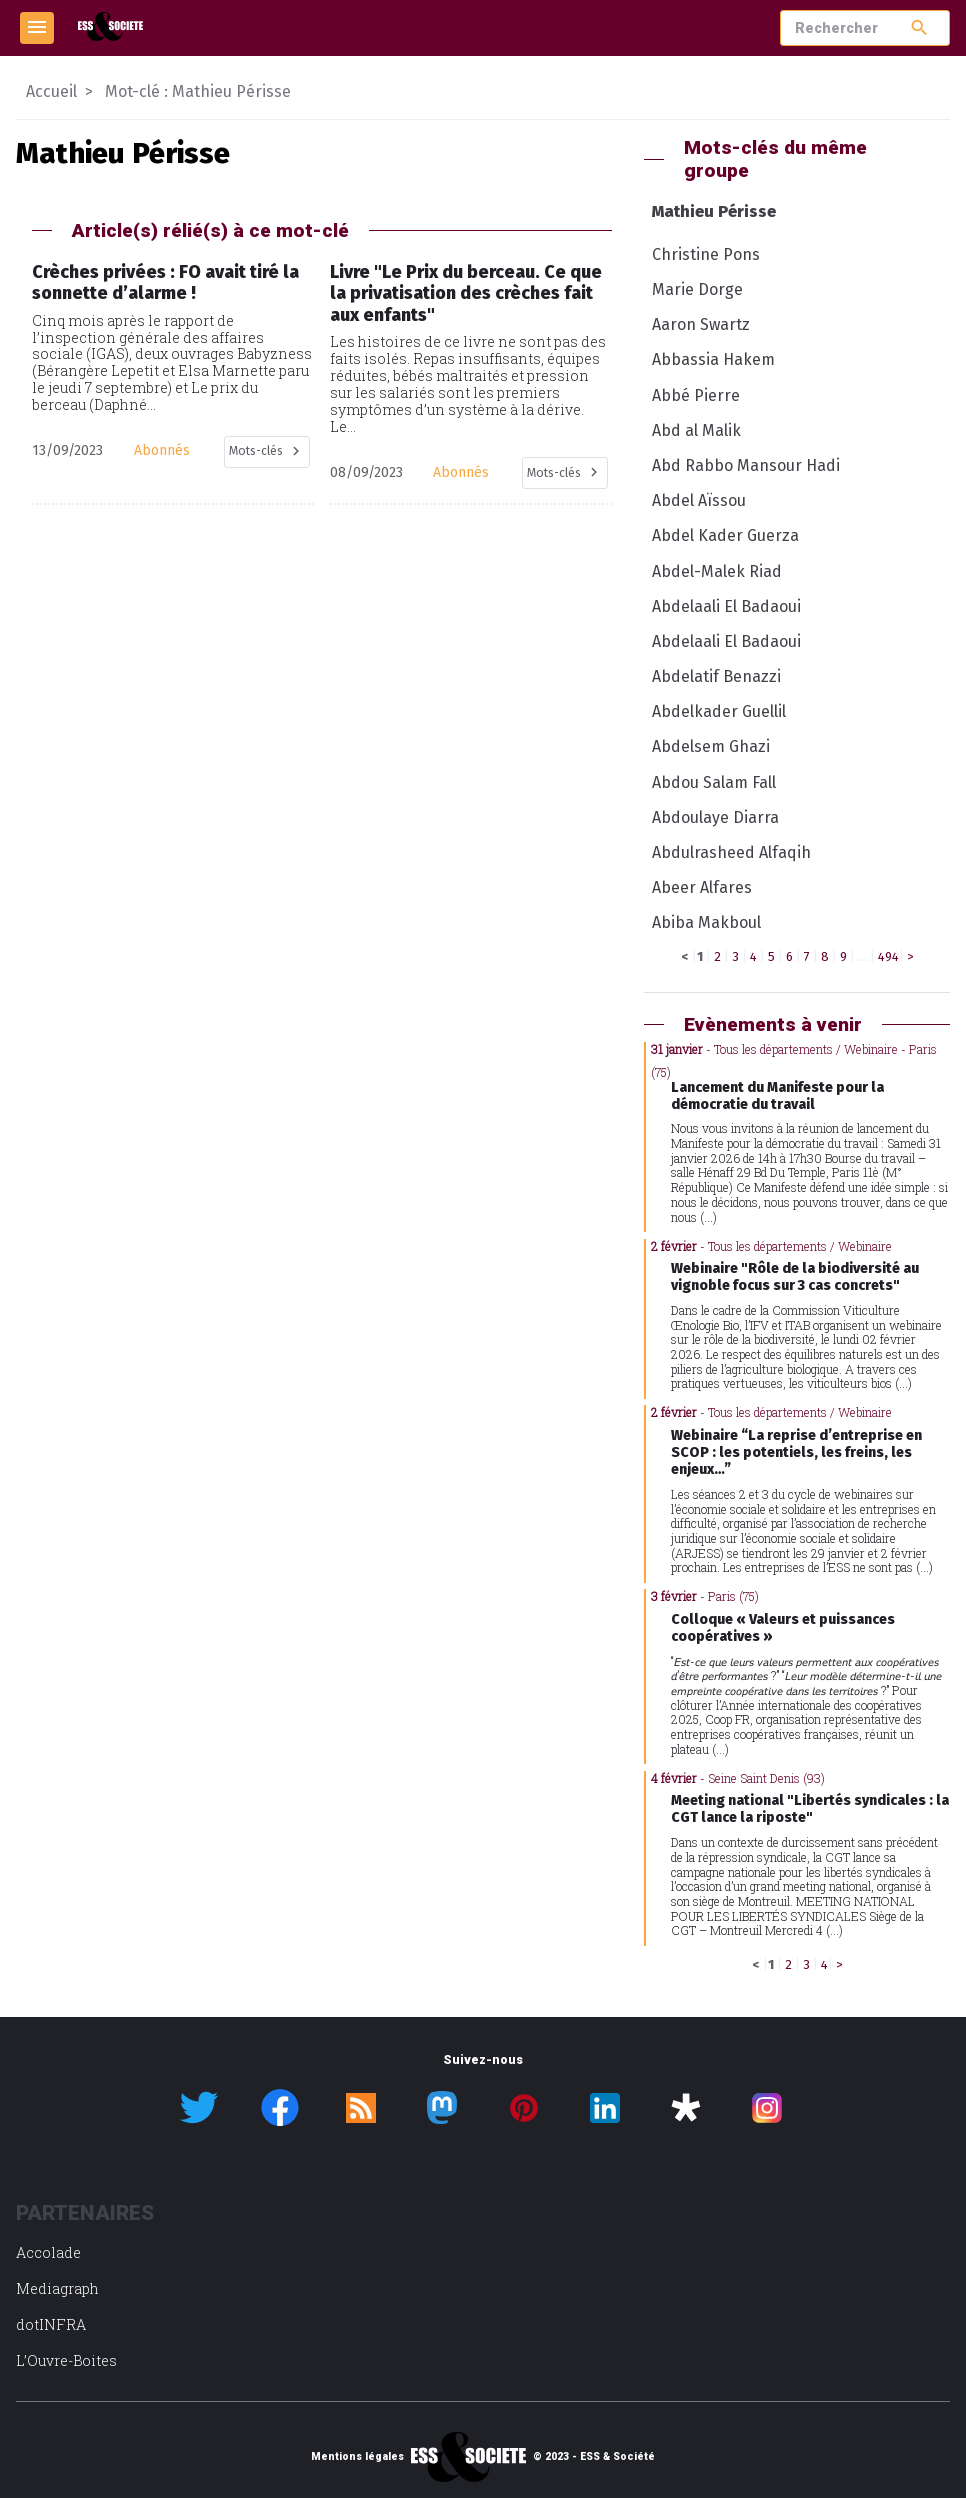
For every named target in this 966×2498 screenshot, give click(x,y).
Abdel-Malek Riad (717, 571)
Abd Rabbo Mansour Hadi (746, 465)
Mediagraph (57, 2288)
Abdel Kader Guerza (725, 535)
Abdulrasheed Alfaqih (731, 852)
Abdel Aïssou (699, 500)
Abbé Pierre (696, 395)
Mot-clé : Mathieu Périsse (198, 91)
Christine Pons (706, 254)
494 (888, 956)
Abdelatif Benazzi (716, 676)
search (919, 27)
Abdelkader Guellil (719, 711)
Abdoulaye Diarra (715, 817)
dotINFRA (51, 2324)
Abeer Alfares (702, 887)
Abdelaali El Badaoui (726, 606)
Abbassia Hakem (713, 359)
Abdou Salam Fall (714, 782)
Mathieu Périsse (714, 211)
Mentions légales (357, 2457)
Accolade (48, 2252)
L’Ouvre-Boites (66, 2360)
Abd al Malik (696, 430)
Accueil (51, 91)
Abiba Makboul (706, 922)
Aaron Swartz (701, 324)
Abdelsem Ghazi (711, 746)
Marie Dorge (697, 289)
